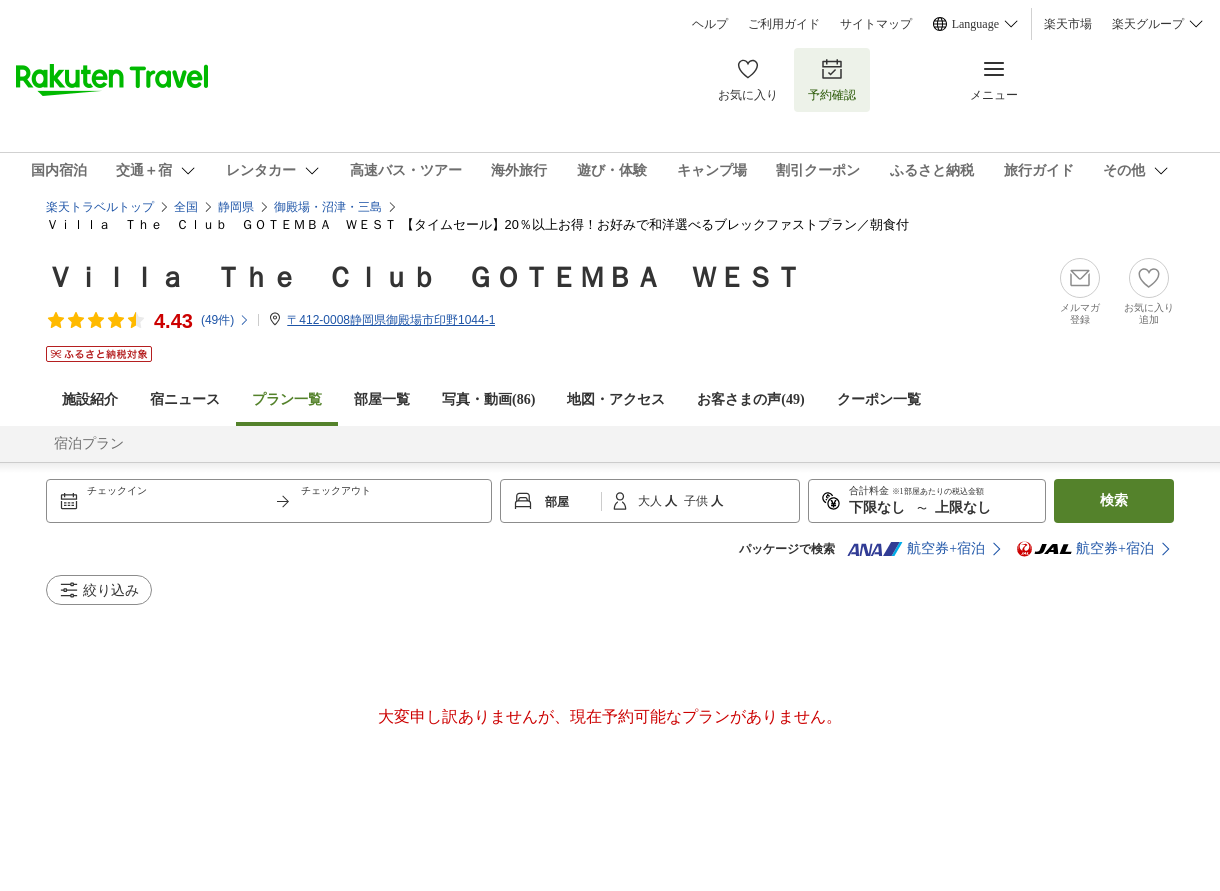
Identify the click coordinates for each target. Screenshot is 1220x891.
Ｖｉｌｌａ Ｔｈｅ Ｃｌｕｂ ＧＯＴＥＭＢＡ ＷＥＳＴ (424, 277)
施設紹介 (90, 399)
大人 (651, 501)
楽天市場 (1068, 24)
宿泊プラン (89, 443)
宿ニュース (185, 399)
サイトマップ (876, 24)
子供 (697, 501)
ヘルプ (710, 24)
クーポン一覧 (879, 399)
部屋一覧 (382, 399)
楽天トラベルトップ (100, 207)
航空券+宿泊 (916, 549)
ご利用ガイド (784, 24)
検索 (1114, 500)
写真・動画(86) (488, 399)
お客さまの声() (750, 399)
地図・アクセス (616, 399)
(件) (225, 320)
